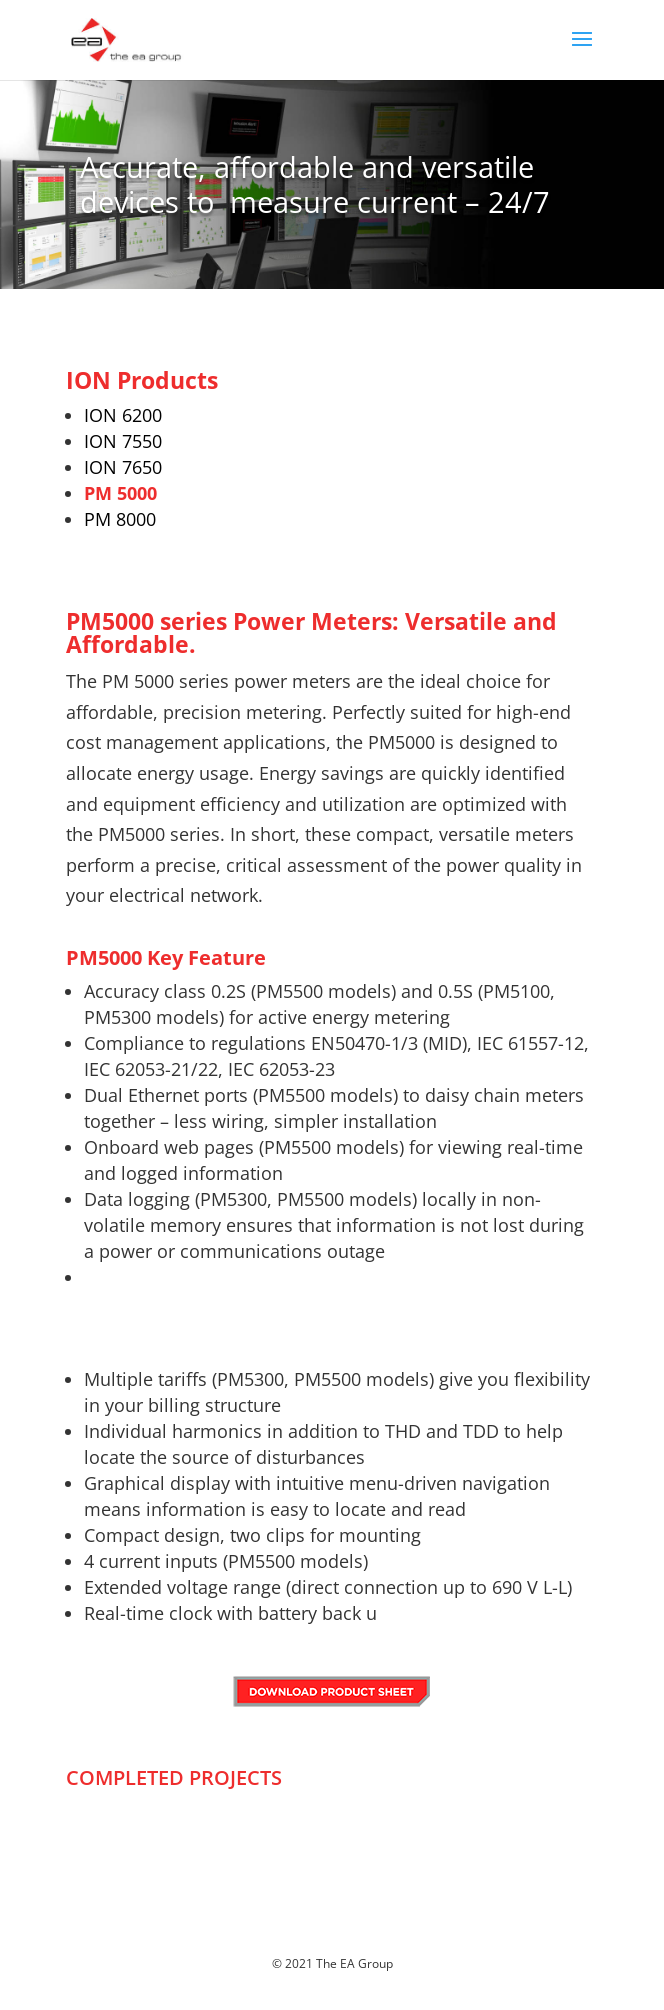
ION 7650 (123, 467)
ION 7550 (123, 441)
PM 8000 (120, 519)
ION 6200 (123, 415)
